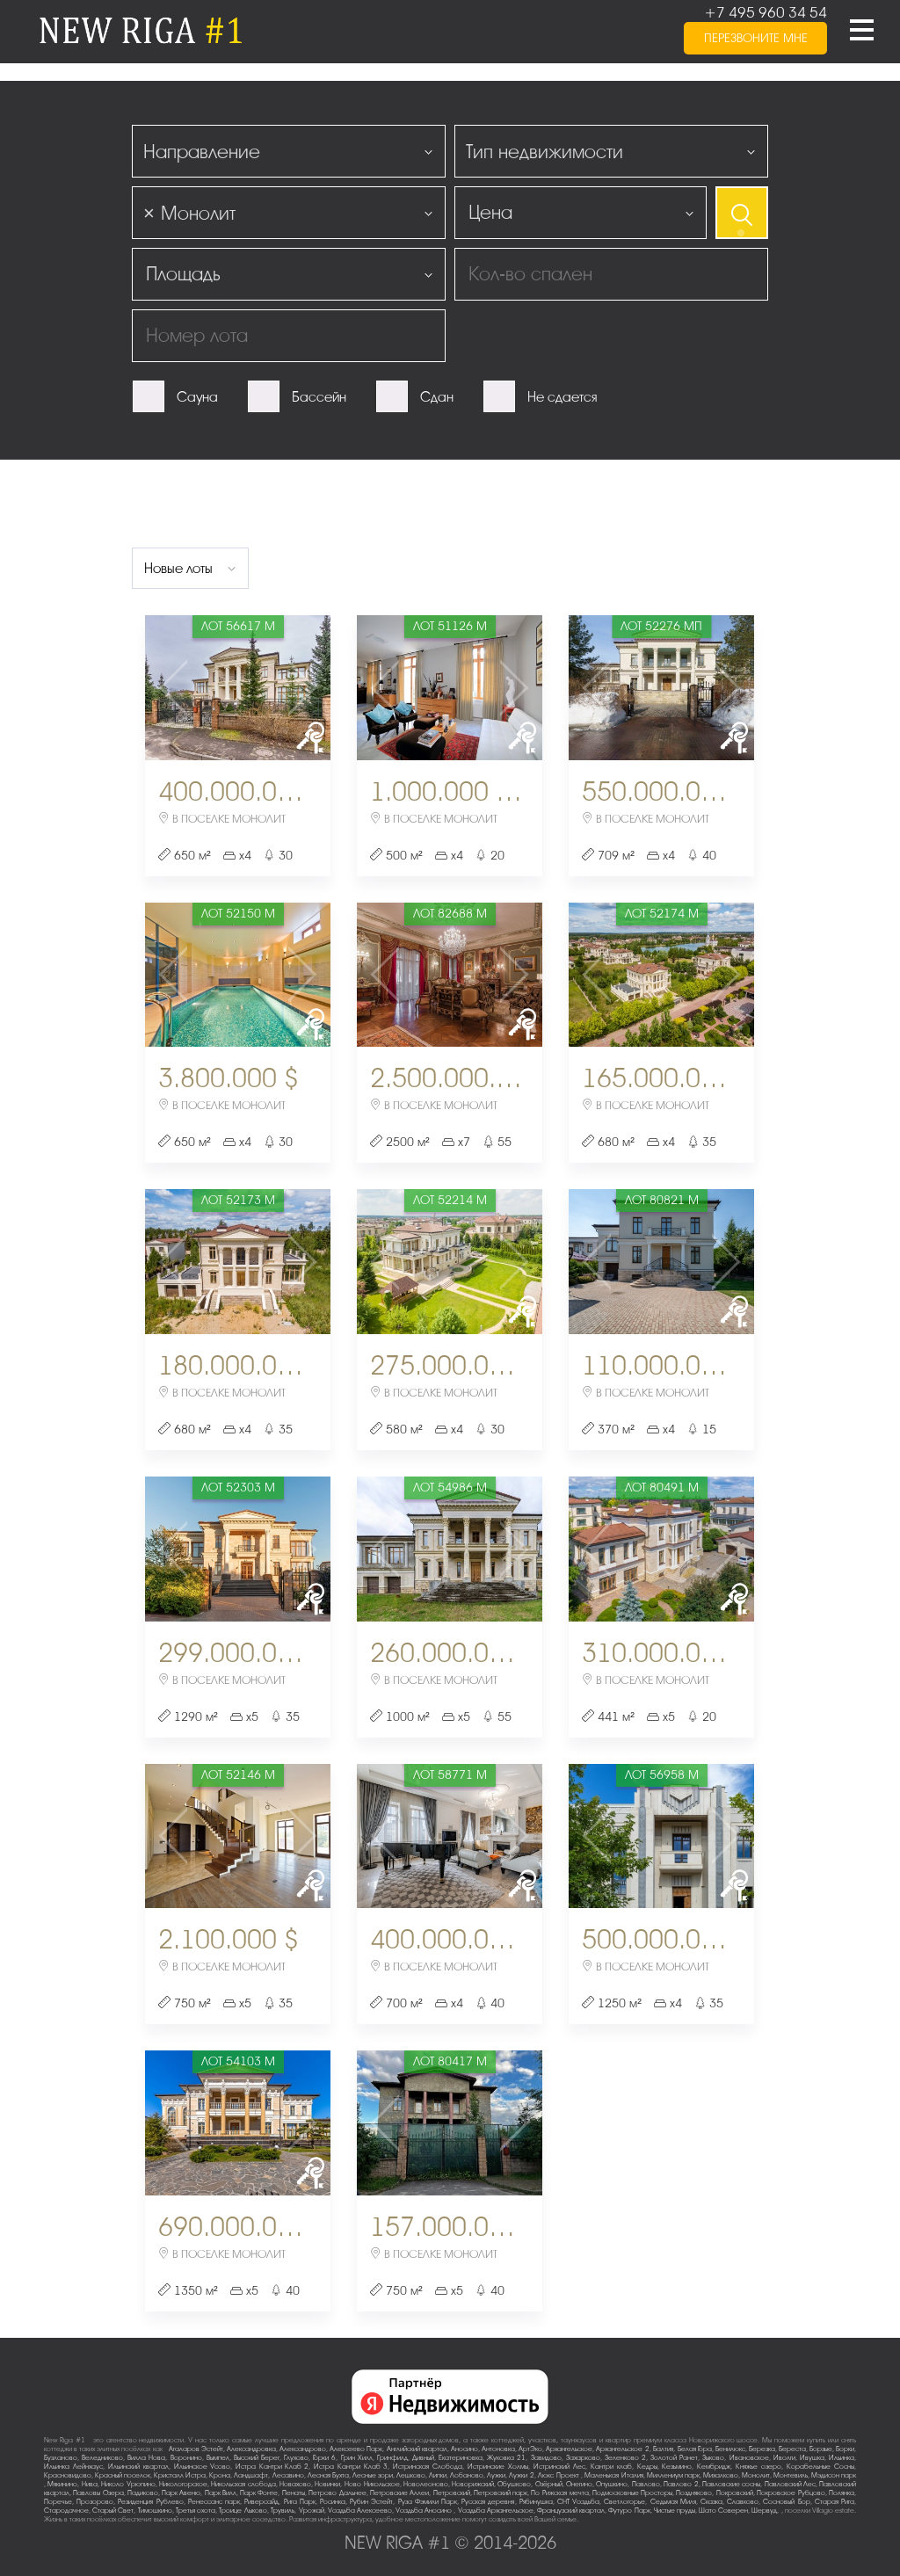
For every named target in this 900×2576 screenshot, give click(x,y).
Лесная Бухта (328, 2475)
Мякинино (62, 2484)
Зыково (713, 2458)
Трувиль (282, 2510)
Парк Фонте (259, 2493)
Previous (176, 687)
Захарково (583, 2458)
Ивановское (749, 2458)
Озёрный (548, 2484)
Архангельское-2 (623, 2449)
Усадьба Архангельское (495, 2510)
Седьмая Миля (673, 2502)
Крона (219, 2475)
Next (299, 687)
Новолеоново (425, 2484)
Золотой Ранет (674, 2458)
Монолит (756, 2475)
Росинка (332, 2502)
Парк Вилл (220, 2493)
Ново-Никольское (372, 2484)
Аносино (464, 2449)
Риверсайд (261, 2502)
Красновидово (67, 2475)
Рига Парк (300, 2502)
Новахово (295, 2484)
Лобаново (466, 2475)
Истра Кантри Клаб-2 (272, 2467)
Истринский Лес (559, 2467)
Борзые (820, 2449)
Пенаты (293, 2493)
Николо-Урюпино (128, 2484)
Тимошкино (155, 2510)
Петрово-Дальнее (337, 2493)
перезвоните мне (756, 38)
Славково (742, 2502)
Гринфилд (392, 2458)
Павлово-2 (681, 2484)
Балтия (663, 2449)
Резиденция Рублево (150, 2502)
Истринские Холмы (498, 2467)
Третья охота (195, 2510)
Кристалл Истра (180, 2475)
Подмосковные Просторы (632, 2493)
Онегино (579, 2484)
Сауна (197, 397)
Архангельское (569, 2449)
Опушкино (612, 2484)
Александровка (251, 2449)
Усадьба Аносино (425, 2510)
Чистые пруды (674, 2510)
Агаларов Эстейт (196, 2449)
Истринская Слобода (427, 2467)
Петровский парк (500, 2493)
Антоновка (498, 2449)
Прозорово (94, 2502)
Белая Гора (695, 2449)
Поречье (58, 2502)
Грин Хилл (357, 2458)
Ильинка (841, 2458)
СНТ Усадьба (578, 2502)
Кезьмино (677, 2467)
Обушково (514, 2484)
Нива (90, 2484)
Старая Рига (834, 2502)
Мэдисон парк (833, 2475)
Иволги (784, 2458)
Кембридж (713, 2467)
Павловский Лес (790, 2484)
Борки (845, 2449)
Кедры (647, 2467)
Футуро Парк (629, 2510)
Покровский (734, 2493)
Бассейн (319, 397)
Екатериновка (461, 2458)
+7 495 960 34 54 (765, 12)
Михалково (720, 2475)
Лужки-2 (521, 2475)
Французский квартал (571, 2510)
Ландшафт (251, 2475)
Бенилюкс (730, 2449)
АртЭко (530, 2449)
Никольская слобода (243, 2484)
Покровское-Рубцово (791, 2493)
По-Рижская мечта (559, 2493)
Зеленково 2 (625, 2458)
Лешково (410, 2475)
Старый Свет (113, 2510)
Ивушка (812, 2458)
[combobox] (289, 151)
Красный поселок (122, 2475)
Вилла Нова (146, 2458)
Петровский (451, 2493)
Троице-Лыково (243, 2510)
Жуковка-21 (506, 2458)
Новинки (327, 2484)
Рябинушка (536, 2502)
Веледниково (102, 2458)
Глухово (296, 2458)
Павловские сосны (731, 2484)
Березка (762, 2449)
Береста (792, 2449)
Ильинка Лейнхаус (73, 2467)
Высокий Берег (256, 2458)
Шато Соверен (723, 2510)
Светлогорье (624, 2502)
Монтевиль (790, 2475)
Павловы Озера (98, 2493)
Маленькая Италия (613, 2475)
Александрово (302, 2449)
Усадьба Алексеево (360, 2510)
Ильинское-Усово (202, 2467)
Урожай (311, 2510)
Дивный (423, 2458)
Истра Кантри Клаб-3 (351, 2467)
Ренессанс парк (214, 2502)
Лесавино (288, 2475)
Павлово (646, 2484)
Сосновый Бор (786, 2502)
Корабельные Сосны (820, 2467)
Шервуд (764, 2510)
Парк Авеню (181, 2493)
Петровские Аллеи (399, 2493)
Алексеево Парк (356, 2449)
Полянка (841, 2493)
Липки (437, 2475)
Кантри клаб (611, 2467)
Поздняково (694, 2493)
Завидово (546, 2458)
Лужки (496, 2475)
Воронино (186, 2458)
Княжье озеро (758, 2467)
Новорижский (473, 2484)
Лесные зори (372, 2475)
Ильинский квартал (138, 2467)
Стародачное (66, 2510)
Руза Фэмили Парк (427, 2502)
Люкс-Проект (559, 2475)
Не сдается (562, 397)
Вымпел (218, 2458)
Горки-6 (324, 2458)
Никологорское (183, 2484)
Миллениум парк (673, 2475)
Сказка (711, 2502)
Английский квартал (417, 2449)
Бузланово (60, 2458)
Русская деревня (487, 2502)
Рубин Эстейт (371, 2502)
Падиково (142, 2493)
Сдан (437, 397)
